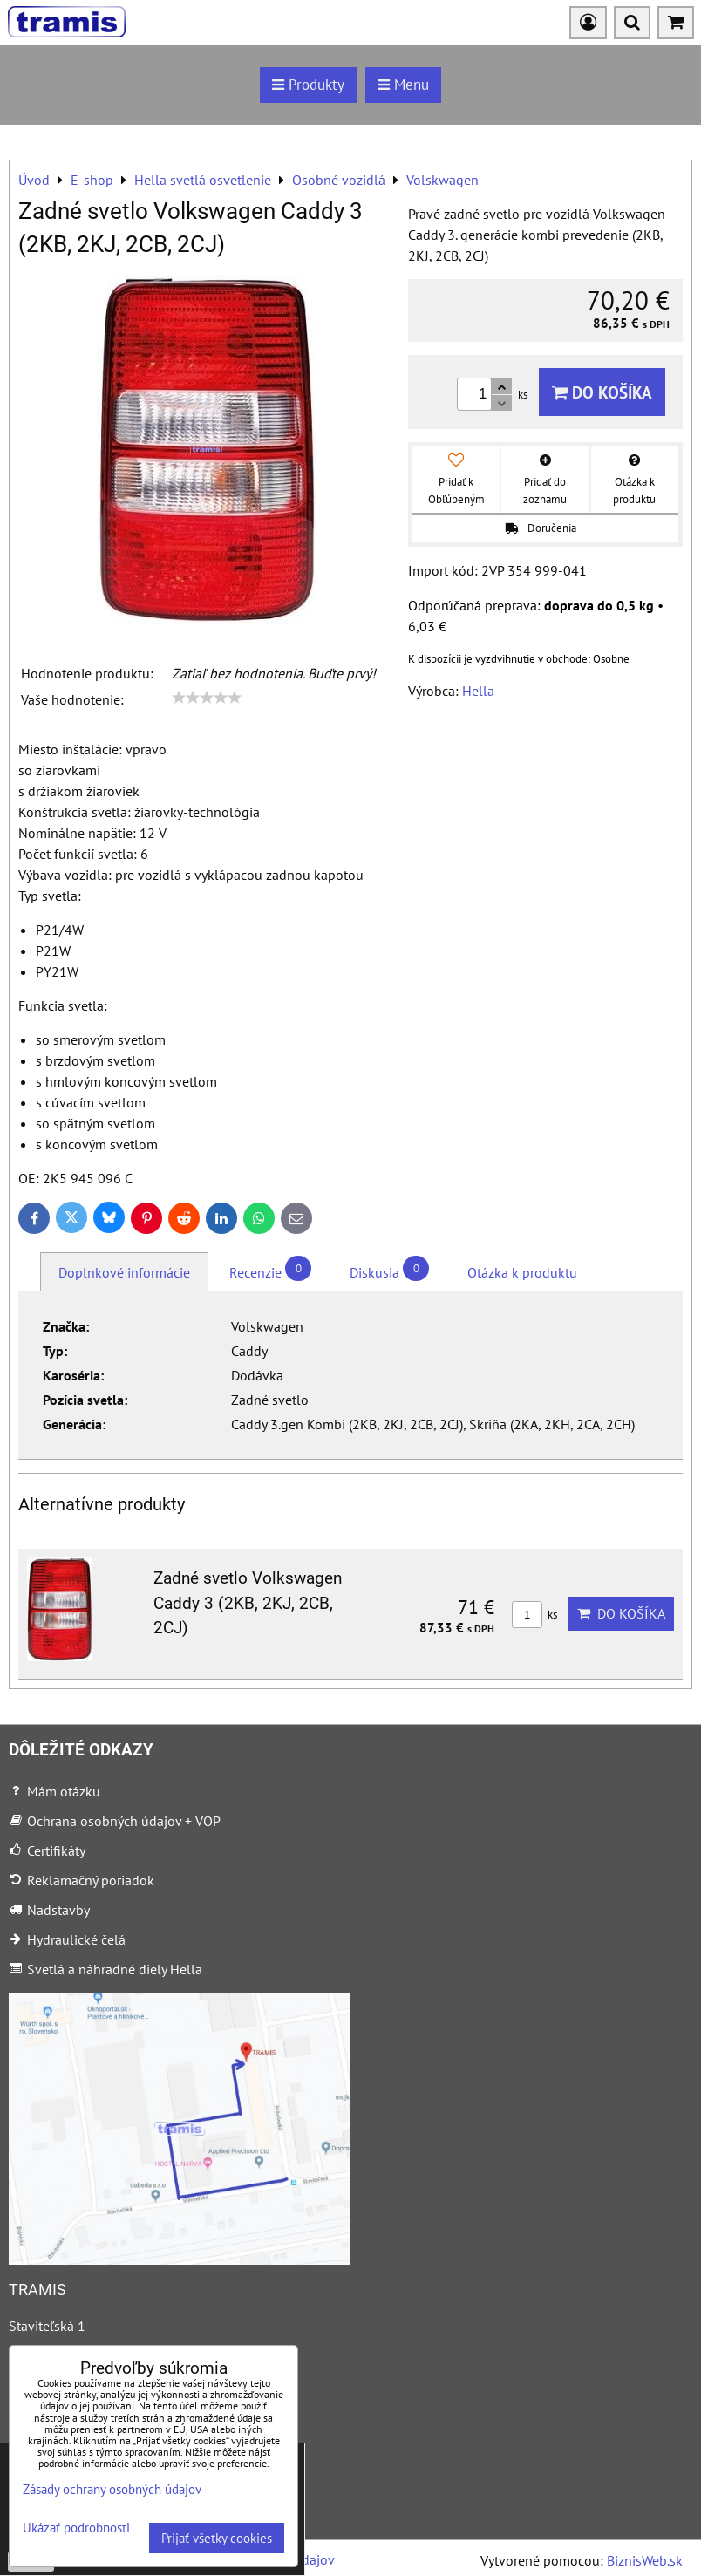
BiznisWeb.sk (645, 2560)
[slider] (207, 698)
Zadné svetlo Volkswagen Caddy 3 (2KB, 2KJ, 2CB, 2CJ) (247, 1603)
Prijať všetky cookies (216, 2538)
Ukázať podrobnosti (76, 2528)
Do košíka (602, 392)
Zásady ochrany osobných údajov (112, 2489)
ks (534, 1614)
